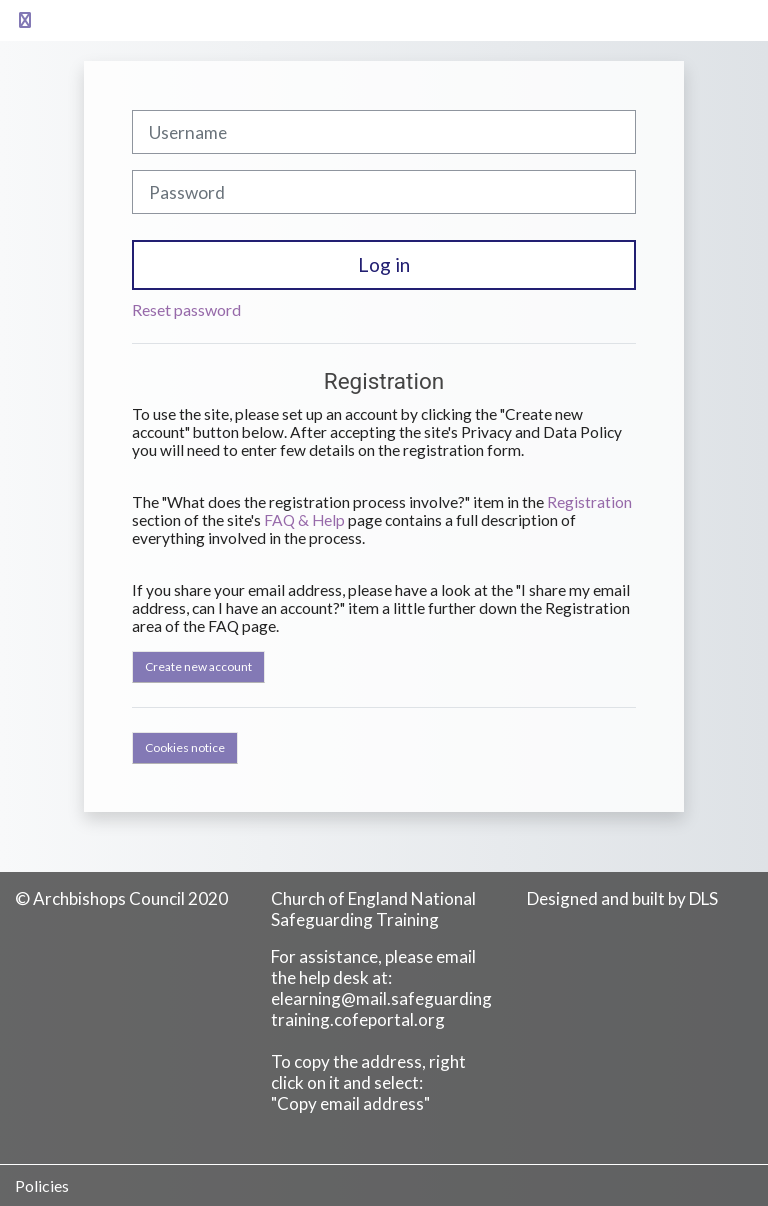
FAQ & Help (304, 520)
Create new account (198, 666)
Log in (384, 264)
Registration (589, 502)
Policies (42, 1185)
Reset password (186, 309)
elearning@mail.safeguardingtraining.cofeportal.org (381, 1009)
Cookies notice (185, 747)
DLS (703, 898)
